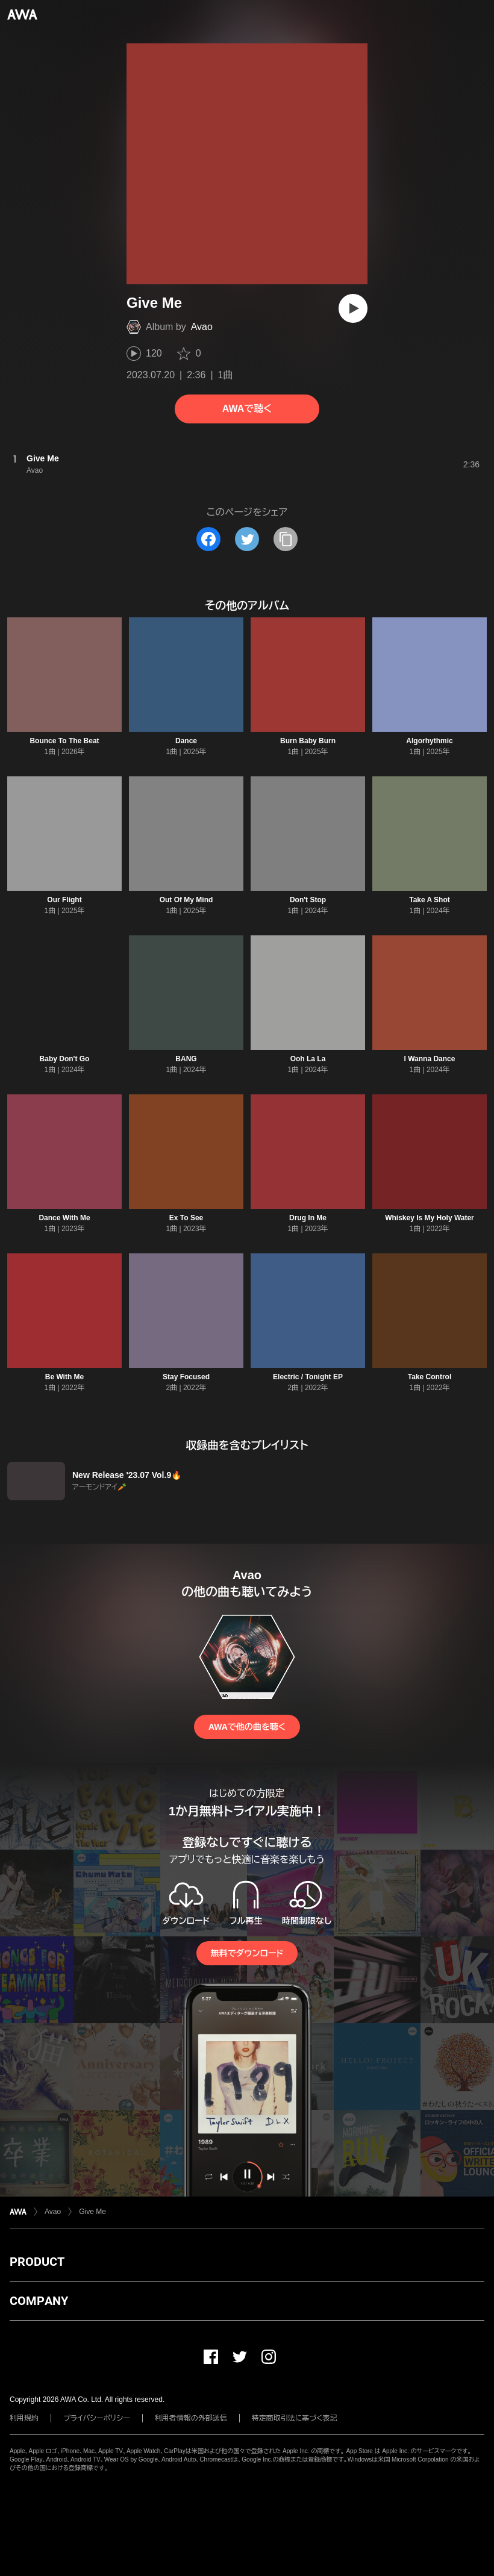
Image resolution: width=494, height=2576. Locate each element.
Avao (202, 327)
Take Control (429, 1377)
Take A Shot (429, 900)
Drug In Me (308, 1218)
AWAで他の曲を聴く (247, 1727)
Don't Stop (308, 900)
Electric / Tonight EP (308, 1377)
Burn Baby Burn (308, 741)
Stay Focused (186, 1377)
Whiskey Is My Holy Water (429, 1218)
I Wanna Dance (429, 1059)
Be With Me (64, 1377)
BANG (185, 1059)
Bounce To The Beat (64, 741)
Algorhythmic (429, 741)
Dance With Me (64, 1218)
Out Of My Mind (186, 900)
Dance (186, 741)
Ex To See (186, 1218)
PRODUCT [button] (37, 2261)
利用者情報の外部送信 (191, 2418)
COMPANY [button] (39, 2301)
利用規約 (24, 2418)
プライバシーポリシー (96, 2418)
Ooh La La (308, 1059)
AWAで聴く (247, 409)
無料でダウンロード (247, 1953)
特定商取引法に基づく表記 (294, 2418)
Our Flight (64, 900)
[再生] (353, 308)
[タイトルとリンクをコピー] (286, 539)
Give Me (92, 2211)
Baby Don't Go (65, 1059)
